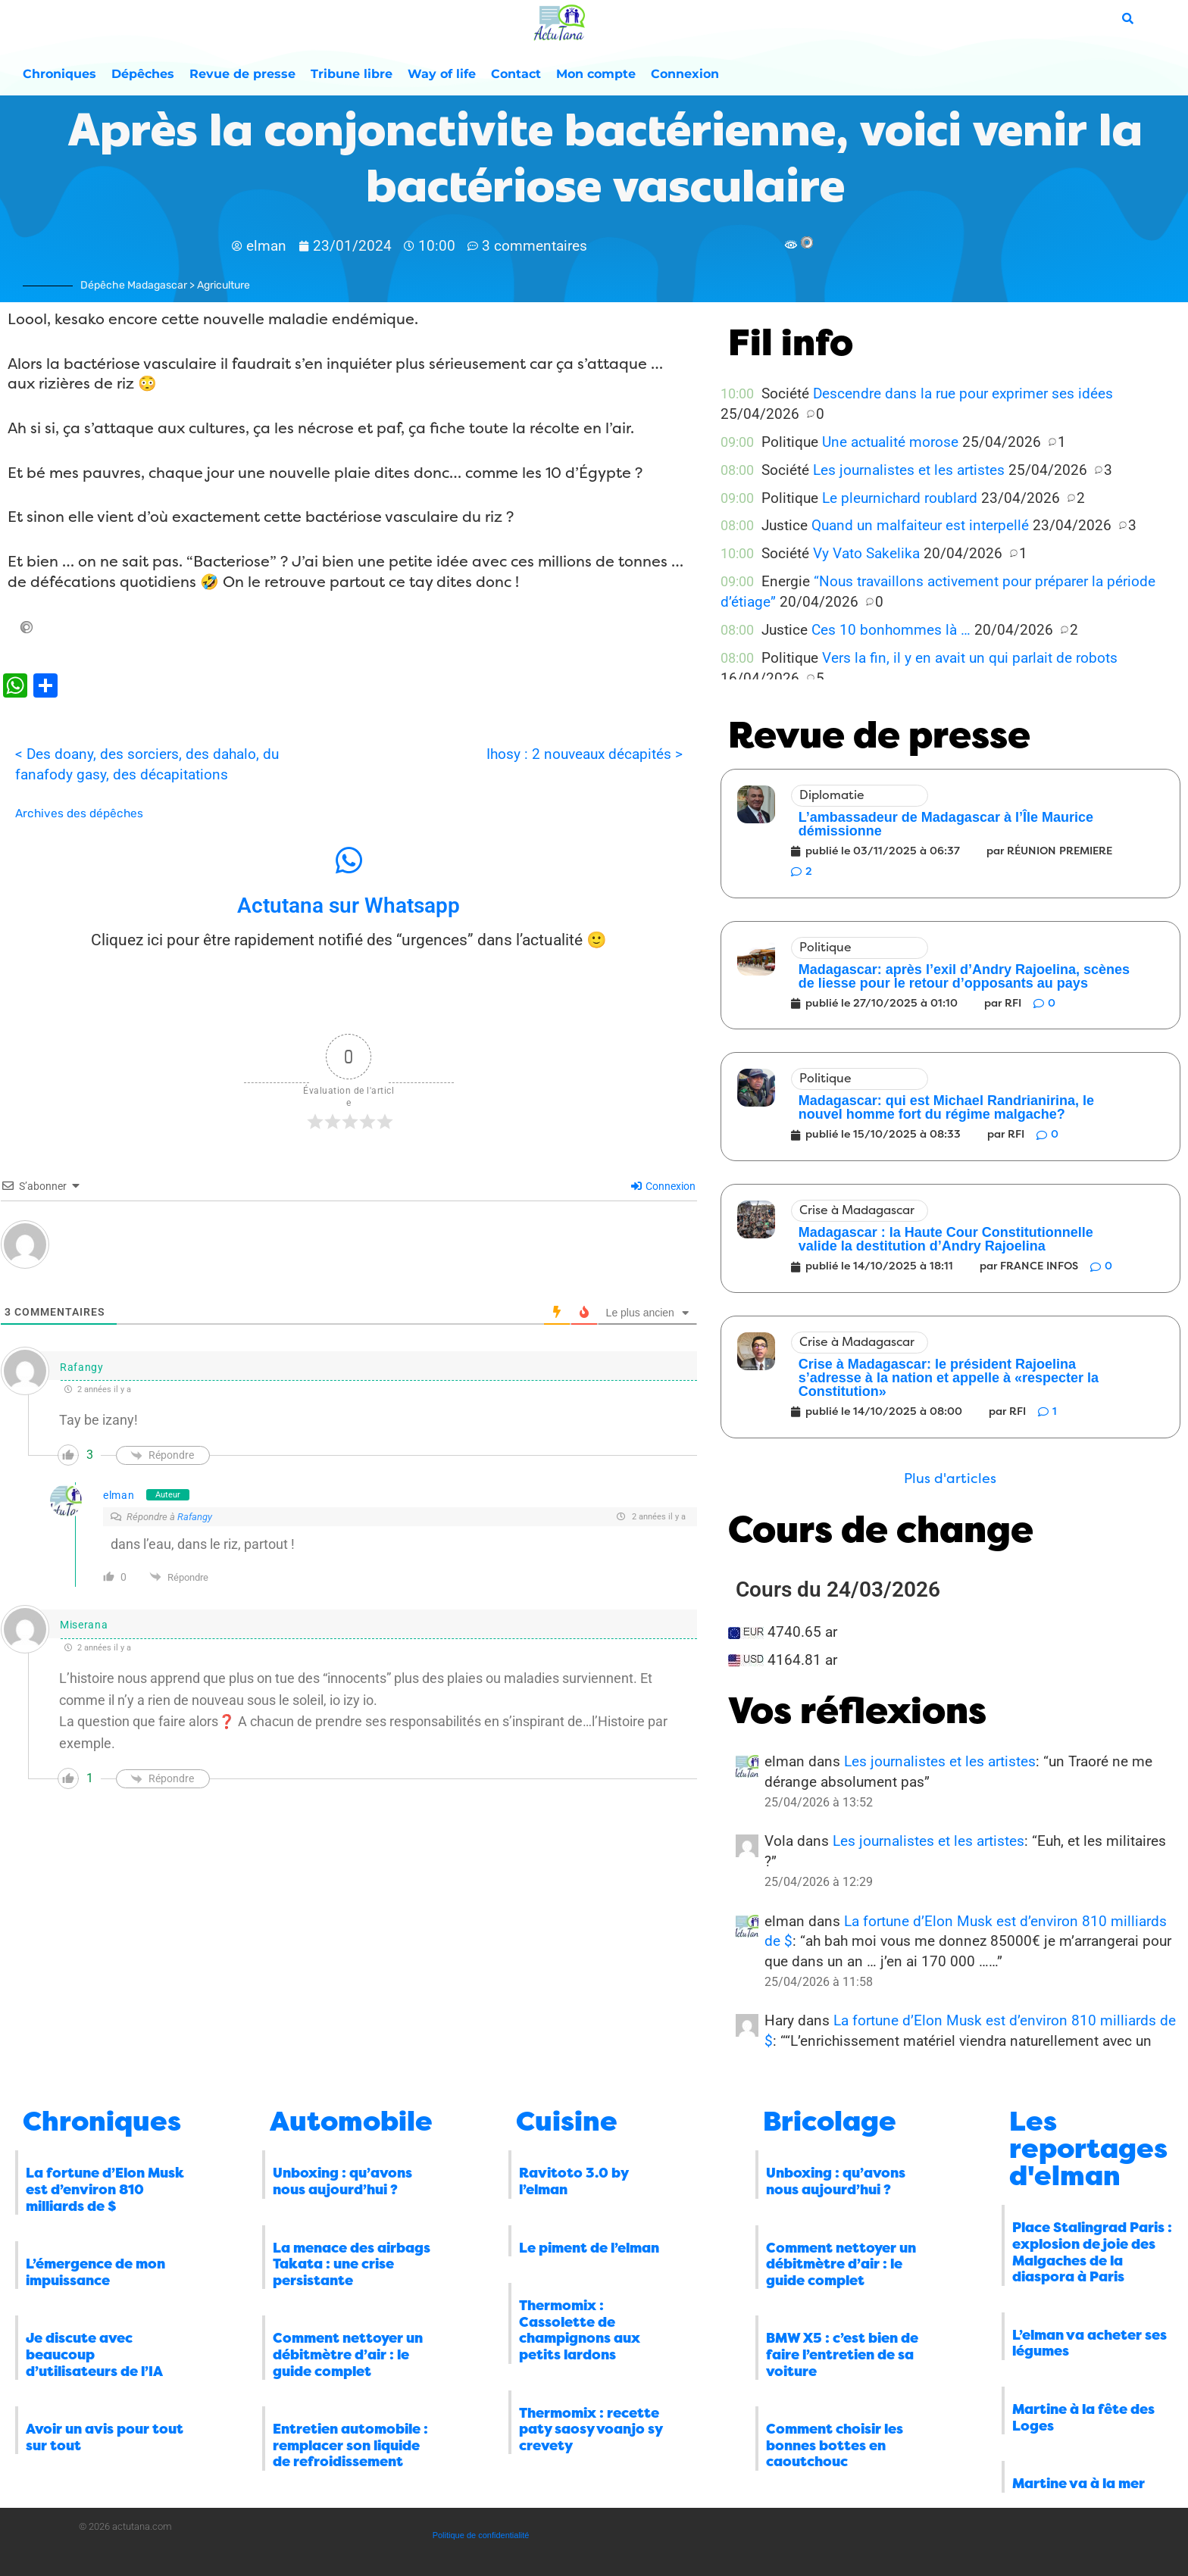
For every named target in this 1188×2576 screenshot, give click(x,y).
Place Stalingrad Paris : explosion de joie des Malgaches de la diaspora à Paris (1092, 2252)
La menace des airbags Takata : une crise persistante (351, 2264)
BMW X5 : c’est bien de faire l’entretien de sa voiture (842, 2354)
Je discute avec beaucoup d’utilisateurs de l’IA (94, 2354)
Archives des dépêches (79, 813)
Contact (516, 74)
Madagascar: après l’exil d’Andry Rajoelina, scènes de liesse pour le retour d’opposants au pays (964, 976)
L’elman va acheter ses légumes (1089, 2343)
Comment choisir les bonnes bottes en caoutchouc (834, 2445)
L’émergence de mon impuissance (95, 2272)
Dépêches (142, 74)
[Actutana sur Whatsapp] (348, 860)
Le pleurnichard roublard (899, 498)
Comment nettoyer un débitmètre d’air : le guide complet (348, 2354)
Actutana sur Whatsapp (348, 905)
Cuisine (566, 2121)
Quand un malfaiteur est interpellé (920, 525)
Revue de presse (242, 74)
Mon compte (596, 74)
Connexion (685, 74)
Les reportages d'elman (1088, 2149)
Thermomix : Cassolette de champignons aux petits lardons (579, 2330)
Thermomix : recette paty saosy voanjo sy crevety (590, 2429)
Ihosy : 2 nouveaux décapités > (584, 754)
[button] (950, 1479)
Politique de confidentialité (481, 2535)
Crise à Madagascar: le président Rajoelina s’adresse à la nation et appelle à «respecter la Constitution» (949, 1378)
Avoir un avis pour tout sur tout (104, 2437)
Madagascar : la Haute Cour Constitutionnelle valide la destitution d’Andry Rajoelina (946, 1239)
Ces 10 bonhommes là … (891, 630)
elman (119, 1495)
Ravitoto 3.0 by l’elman (573, 2181)
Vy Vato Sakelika (866, 553)
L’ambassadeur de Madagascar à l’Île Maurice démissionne (946, 824)
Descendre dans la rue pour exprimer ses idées (963, 393)
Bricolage (829, 2121)
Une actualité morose (890, 442)
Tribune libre (351, 74)
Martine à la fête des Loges (1083, 2417)
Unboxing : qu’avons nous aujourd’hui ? (342, 2181)
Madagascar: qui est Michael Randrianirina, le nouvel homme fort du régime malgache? (946, 1107)
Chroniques (59, 74)
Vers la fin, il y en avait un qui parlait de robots (970, 658)
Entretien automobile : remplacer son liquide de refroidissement (350, 2445)
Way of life (442, 74)
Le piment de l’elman (589, 2248)
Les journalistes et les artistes (909, 470)
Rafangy (194, 1516)
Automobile (351, 2121)
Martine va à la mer (1078, 2483)
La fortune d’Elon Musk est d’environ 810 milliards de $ (105, 2189)
